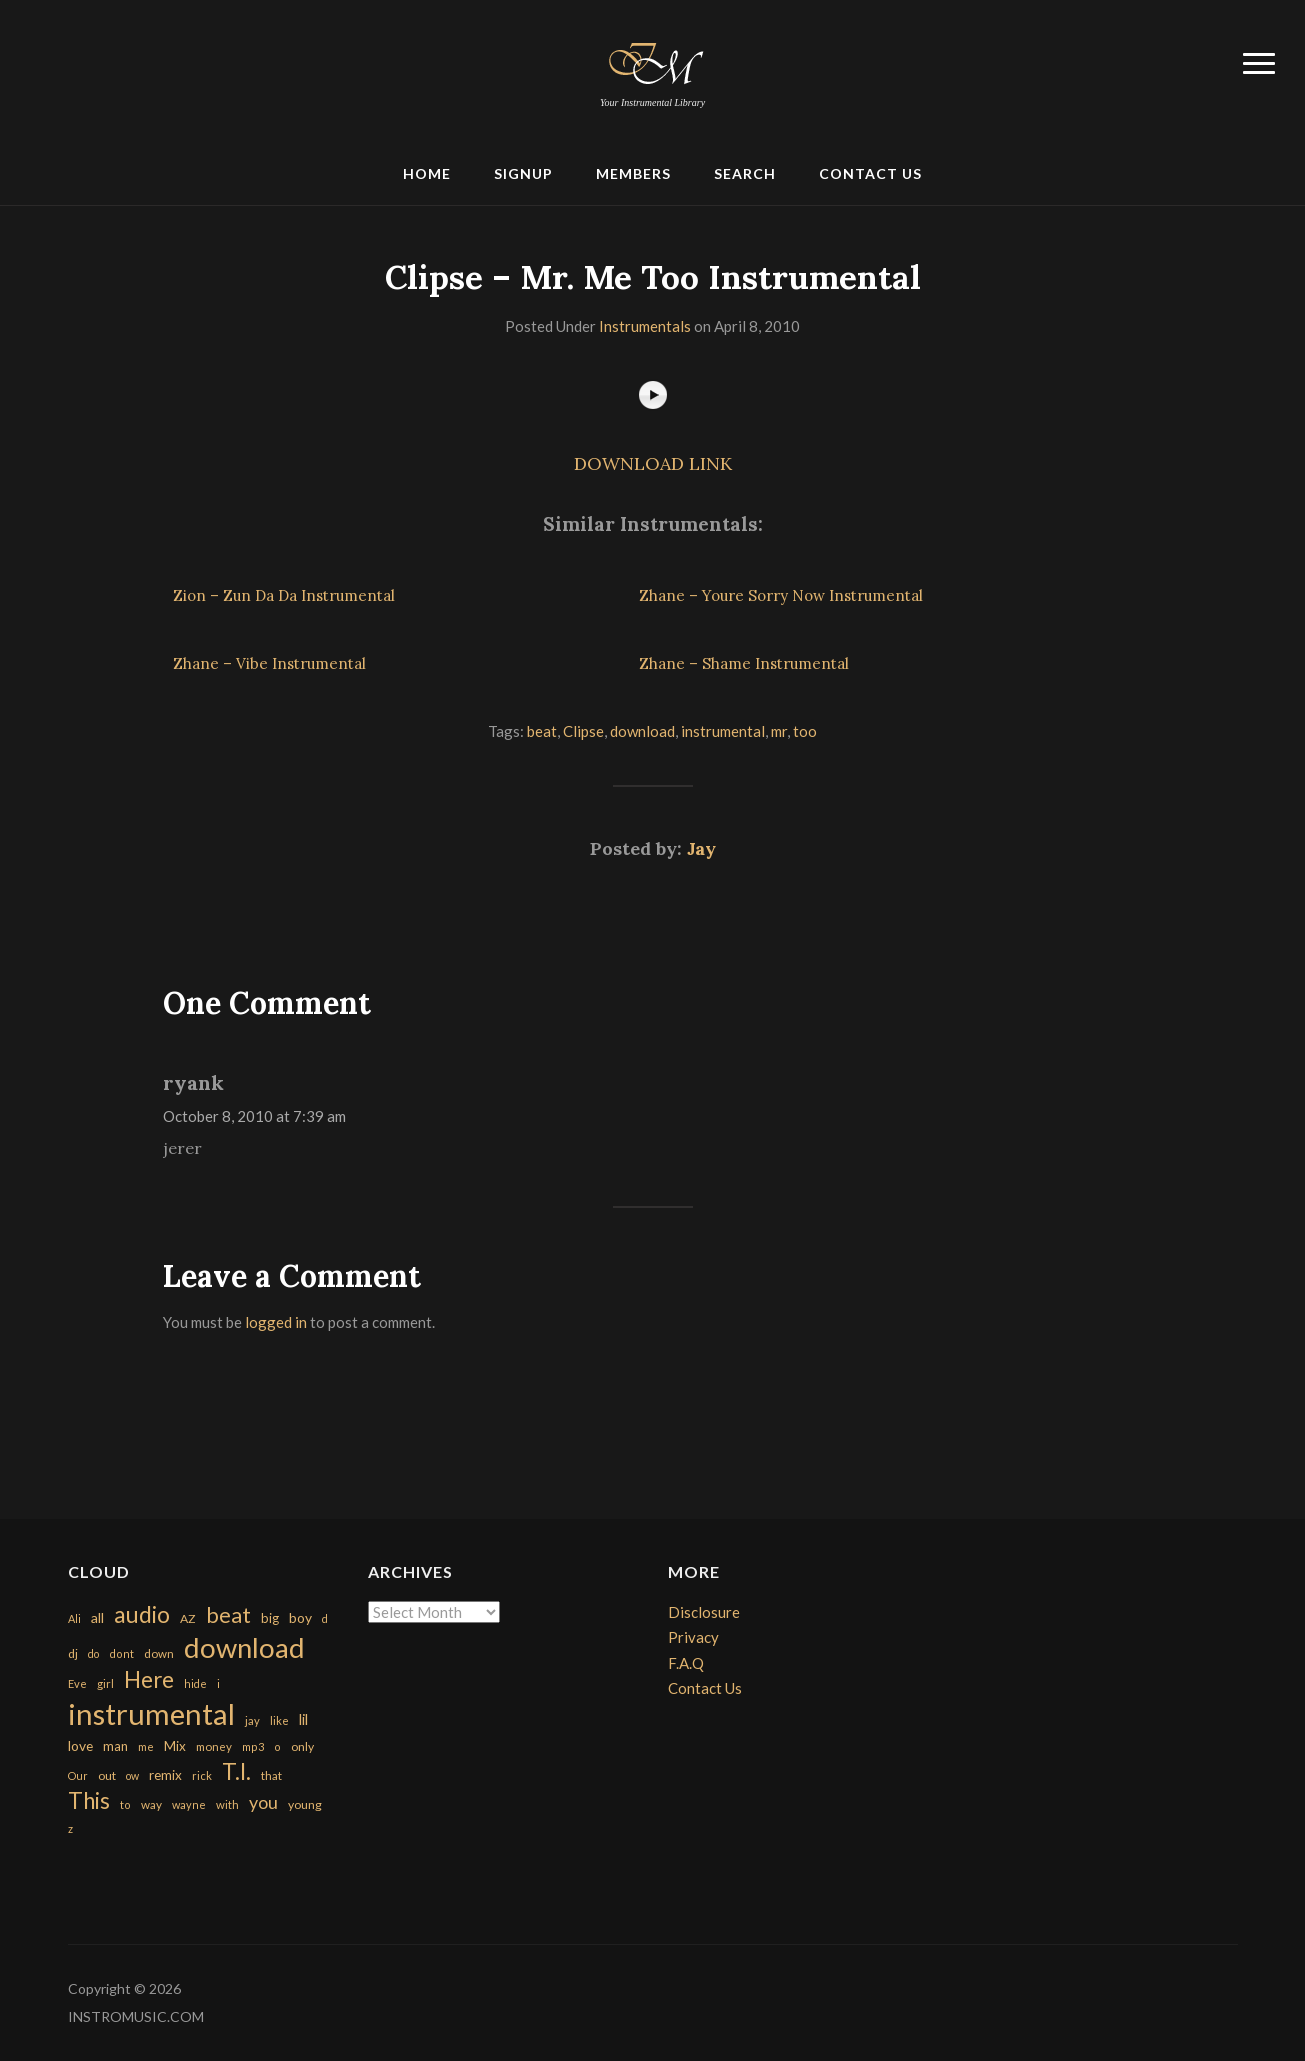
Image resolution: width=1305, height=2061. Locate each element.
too (805, 731)
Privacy (693, 1637)
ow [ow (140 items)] (132, 1775)
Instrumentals (645, 326)
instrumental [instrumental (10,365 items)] (151, 1713)
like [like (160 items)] (279, 1720)
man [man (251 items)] (115, 1746)
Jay (701, 848)
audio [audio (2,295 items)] (142, 1614)
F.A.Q (686, 1663)
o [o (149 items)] (277, 1746)
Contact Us (870, 173)
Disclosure (704, 1612)
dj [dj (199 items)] (73, 1653)
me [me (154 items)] (146, 1746)
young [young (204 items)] (305, 1804)
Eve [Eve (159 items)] (77, 1683)
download (642, 731)
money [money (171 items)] (214, 1746)
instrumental (723, 731)
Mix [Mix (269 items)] (175, 1746)
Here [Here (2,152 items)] (149, 1679)
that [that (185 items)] (271, 1775)
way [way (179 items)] (151, 1804)
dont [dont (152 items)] (121, 1653)
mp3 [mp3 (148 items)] (253, 1746)
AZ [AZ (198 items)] (188, 1618)
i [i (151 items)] (218, 1683)
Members (633, 173)
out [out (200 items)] (107, 1775)
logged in (276, 1322)
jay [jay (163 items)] (252, 1720)
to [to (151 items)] (125, 1804)
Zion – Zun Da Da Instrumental (284, 595)
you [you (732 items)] (263, 1802)
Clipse (583, 731)
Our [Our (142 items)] (78, 1775)
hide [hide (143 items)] (195, 1683)
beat (542, 731)
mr (779, 731)
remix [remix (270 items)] (165, 1775)
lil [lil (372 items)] (303, 1719)
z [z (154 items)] (70, 1828)
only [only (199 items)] (302, 1746)
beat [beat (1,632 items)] (228, 1615)
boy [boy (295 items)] (300, 1617)
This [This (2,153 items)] (89, 1800)
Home (427, 173)
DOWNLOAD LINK (653, 463)
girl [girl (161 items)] (105, 1683)
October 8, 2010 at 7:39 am (254, 1116)
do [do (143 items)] (93, 1653)
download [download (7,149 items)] (244, 1647)
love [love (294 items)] (80, 1745)
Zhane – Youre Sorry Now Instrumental (781, 595)
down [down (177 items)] (159, 1653)
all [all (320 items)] (97, 1617)
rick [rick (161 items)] (202, 1775)
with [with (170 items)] (227, 1804)
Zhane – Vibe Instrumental (269, 663)
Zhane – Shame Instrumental (744, 663)
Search (745, 173)
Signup (523, 173)
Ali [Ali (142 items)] (74, 1618)
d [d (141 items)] (325, 1618)
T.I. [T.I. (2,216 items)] (236, 1771)
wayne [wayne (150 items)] (189, 1804)
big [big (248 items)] (270, 1618)
